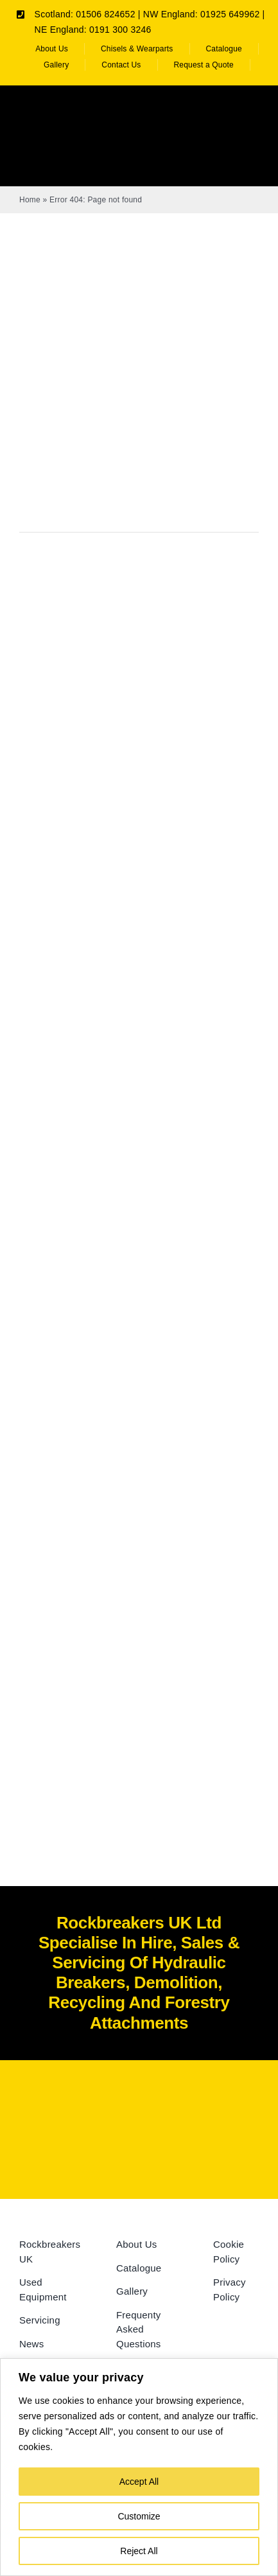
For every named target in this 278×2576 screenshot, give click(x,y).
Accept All (139, 2481)
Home (29, 199)
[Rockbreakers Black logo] (139, 2103)
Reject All (138, 2551)
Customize (138, 2516)
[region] (139, 2467)
